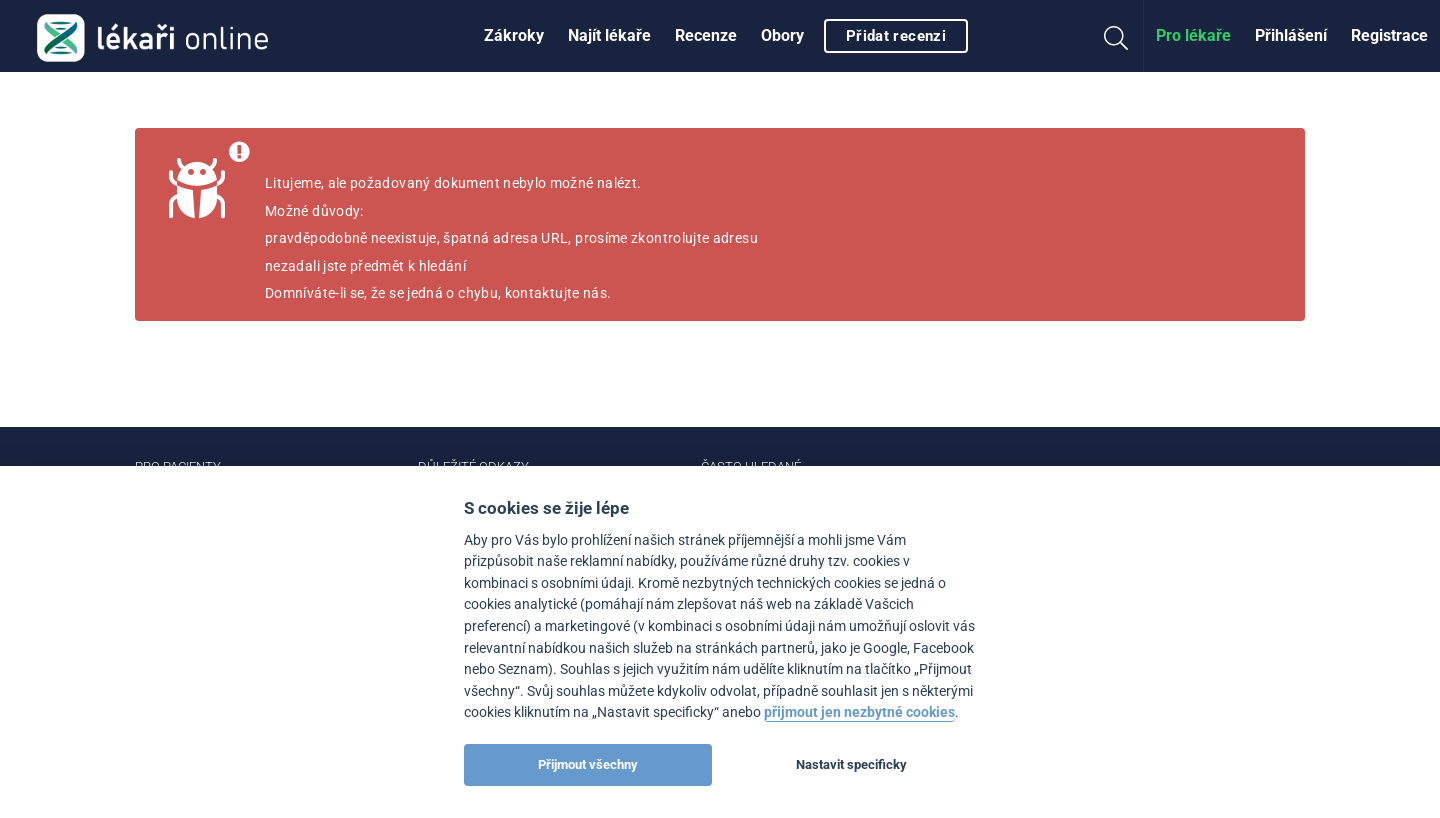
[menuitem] (514, 36)
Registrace (1389, 35)
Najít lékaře (609, 35)
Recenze (706, 35)
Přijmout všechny (588, 764)
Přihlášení (1291, 35)
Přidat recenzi (896, 36)
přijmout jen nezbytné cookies (859, 712)
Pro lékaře (1193, 35)
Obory (782, 35)
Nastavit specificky (851, 764)
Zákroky (514, 35)
